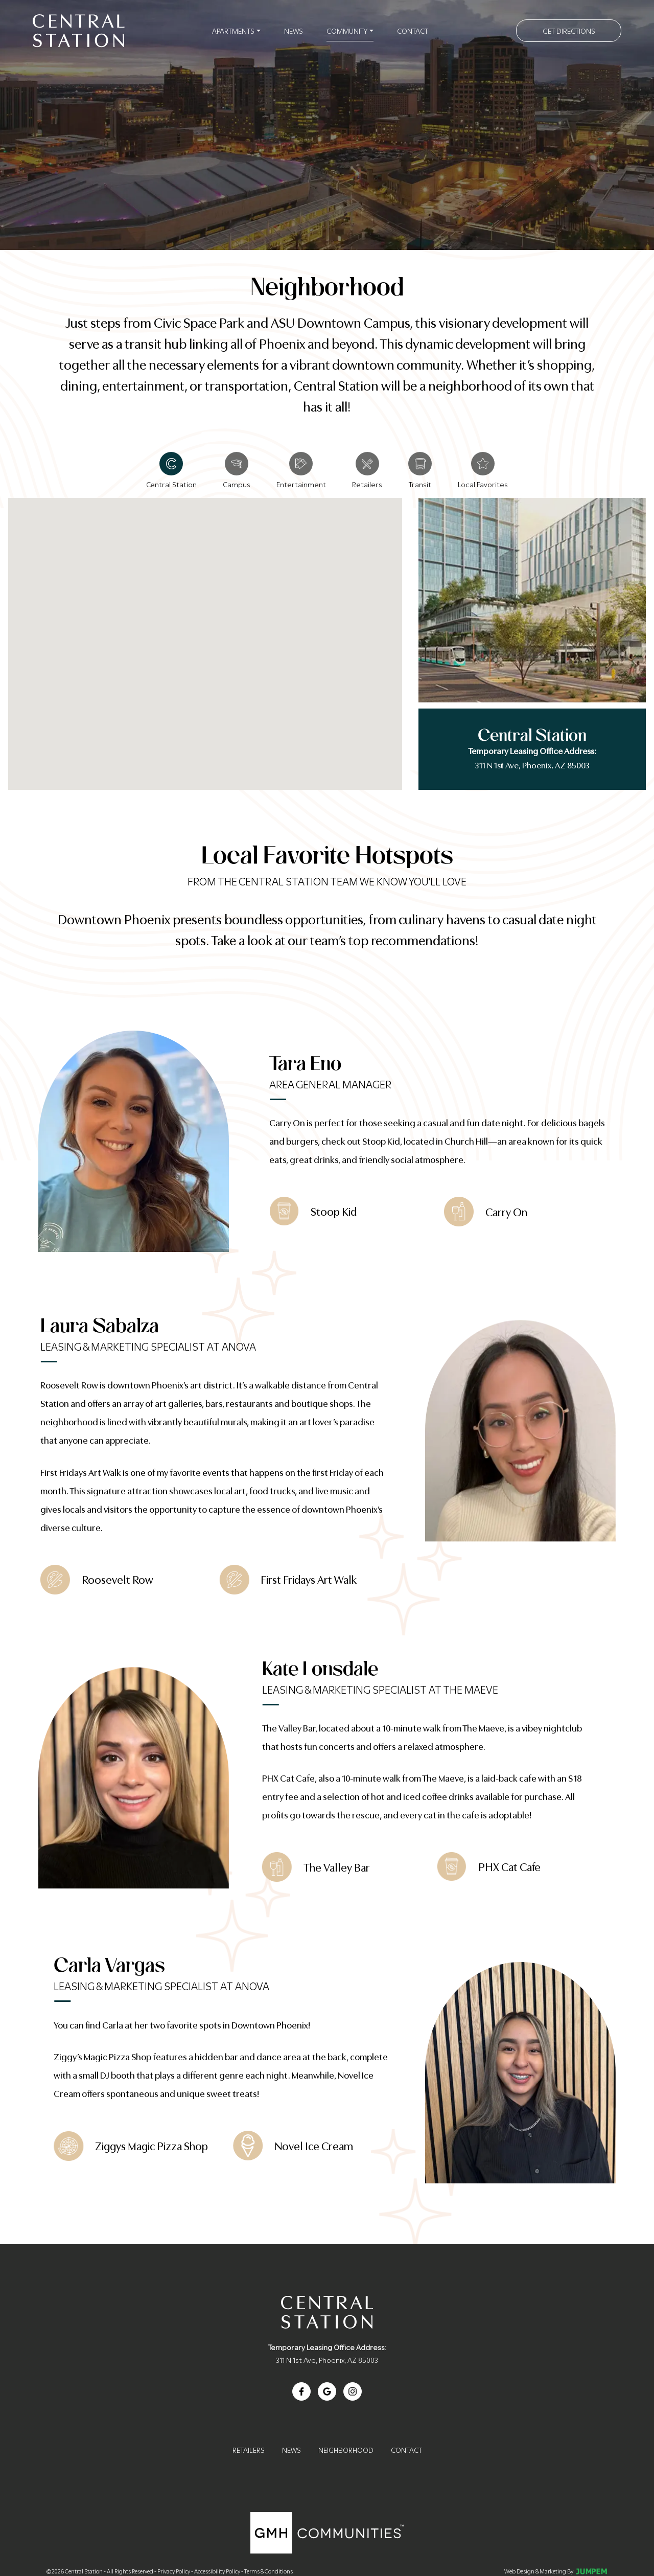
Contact (412, 30)
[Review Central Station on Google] (327, 2391)
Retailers (248, 2449)
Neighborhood (345, 2449)
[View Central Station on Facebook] (301, 2391)
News (293, 30)
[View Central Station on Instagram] (352, 2391)
